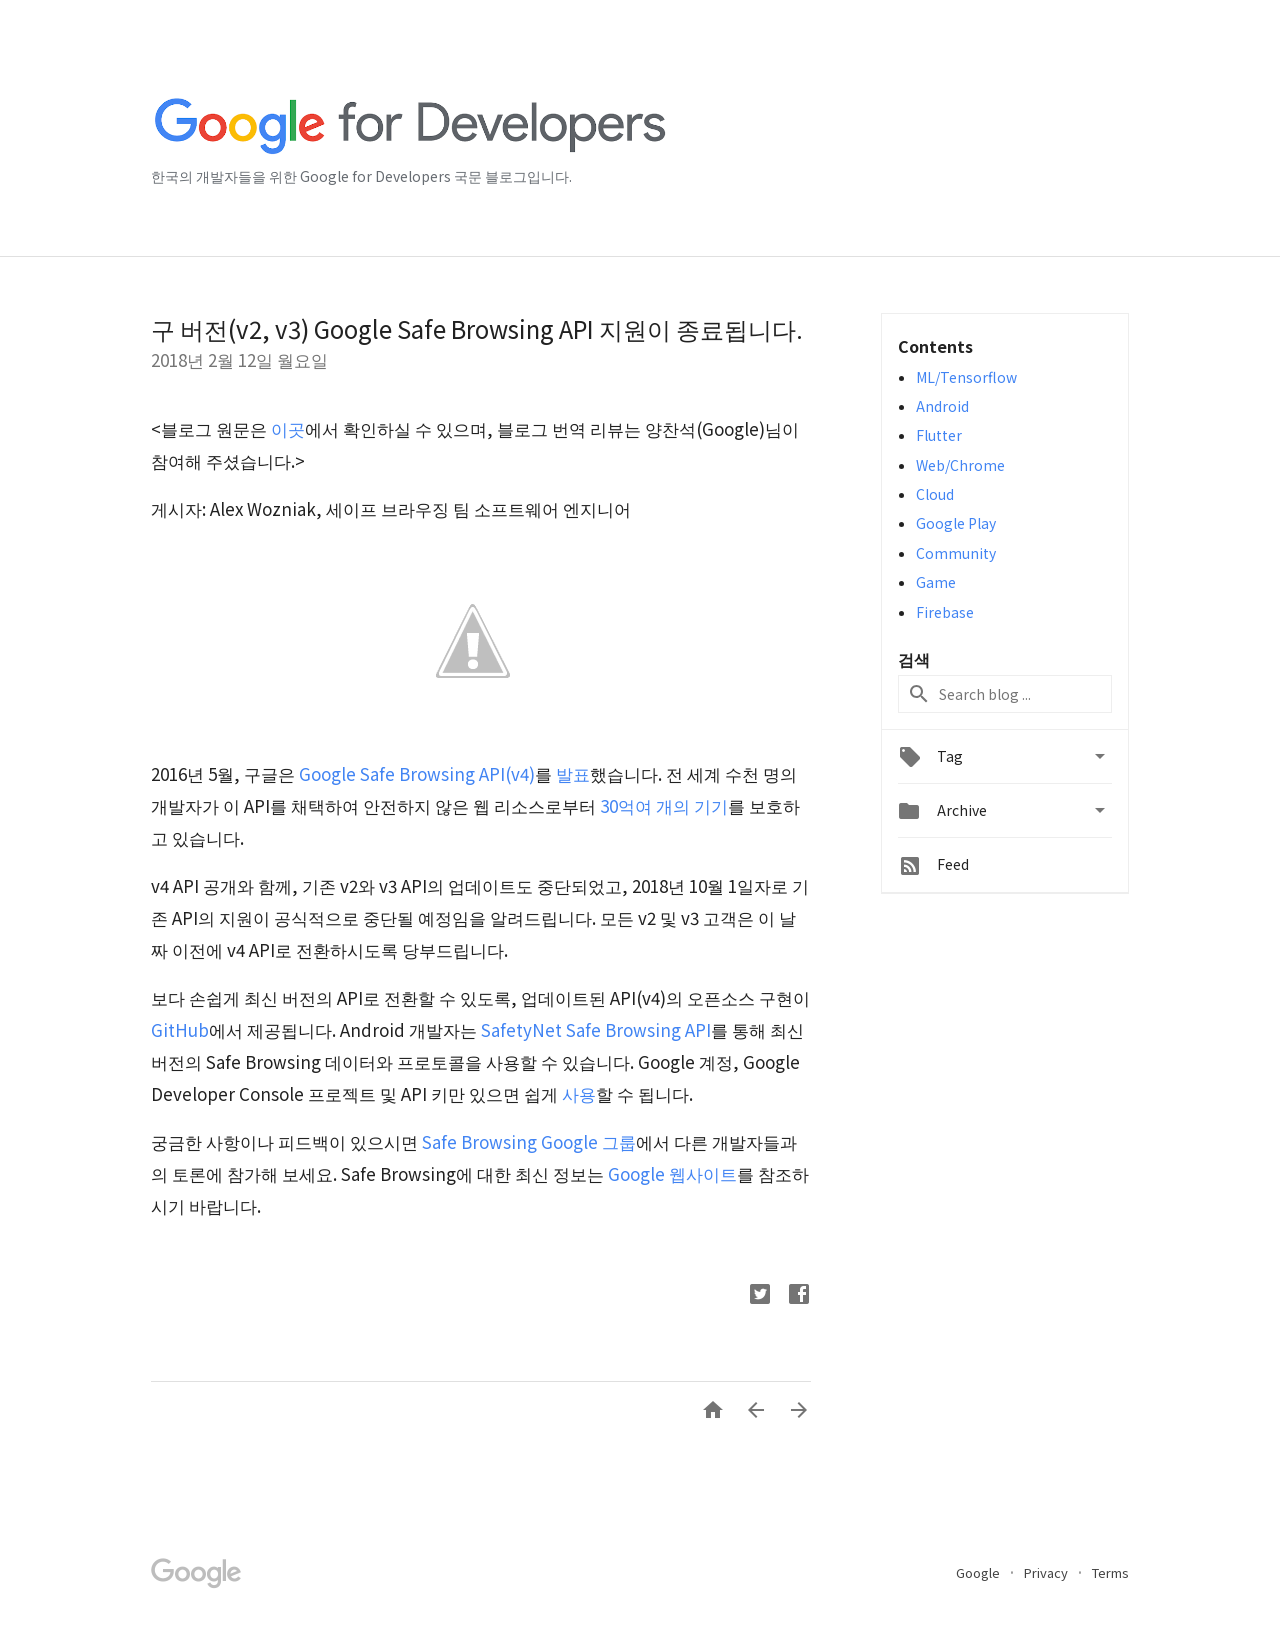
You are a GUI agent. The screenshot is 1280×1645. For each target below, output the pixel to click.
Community (956, 553)
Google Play (956, 523)
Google (979, 1572)
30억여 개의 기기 (664, 805)
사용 (579, 1093)
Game (936, 582)
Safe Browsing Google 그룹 (529, 1141)
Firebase (945, 612)
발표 (573, 773)
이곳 (288, 428)
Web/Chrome (960, 465)
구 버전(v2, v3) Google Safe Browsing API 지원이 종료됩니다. (477, 328)
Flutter (939, 435)
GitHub (180, 1029)
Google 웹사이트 (672, 1173)
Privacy (1047, 1572)
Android (942, 406)
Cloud (935, 494)
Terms (1110, 1572)
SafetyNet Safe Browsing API (596, 1029)
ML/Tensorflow (966, 377)
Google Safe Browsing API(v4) (417, 773)
